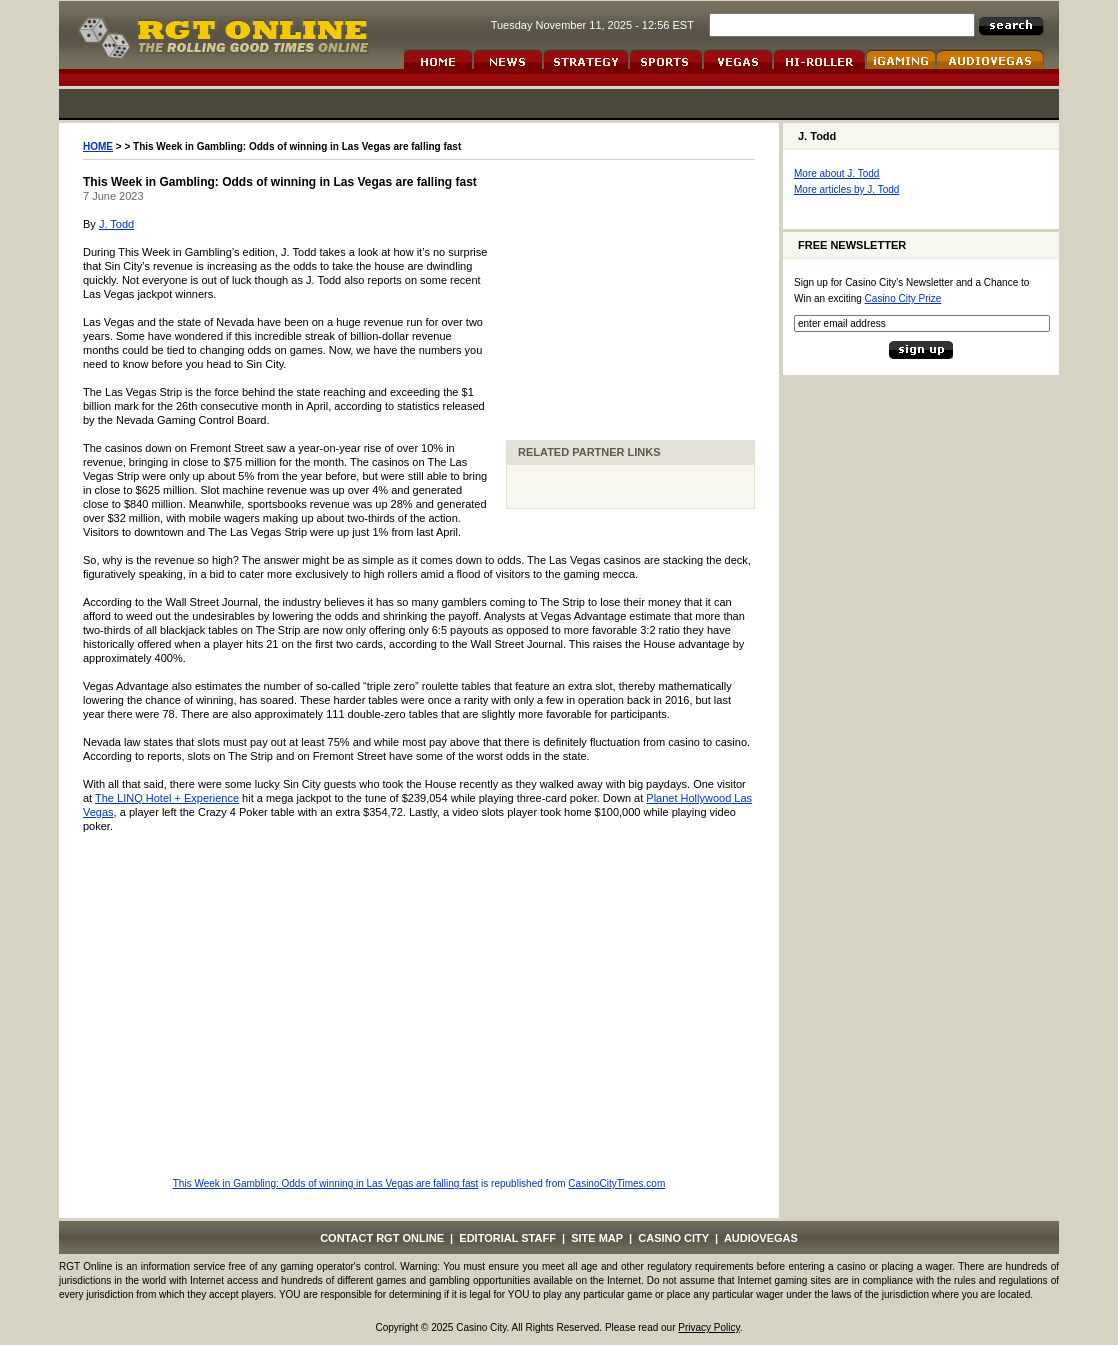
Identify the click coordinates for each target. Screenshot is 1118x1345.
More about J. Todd (836, 173)
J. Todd (116, 224)
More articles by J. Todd (846, 189)
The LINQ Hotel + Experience (167, 798)
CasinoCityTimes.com (616, 1183)
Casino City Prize (903, 298)
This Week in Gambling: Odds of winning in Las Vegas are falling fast (326, 1183)
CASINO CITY (673, 1238)
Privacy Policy (709, 1327)
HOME (98, 146)
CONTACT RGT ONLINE (382, 1238)
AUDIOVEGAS (761, 1238)
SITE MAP (597, 1238)
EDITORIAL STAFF (507, 1238)
